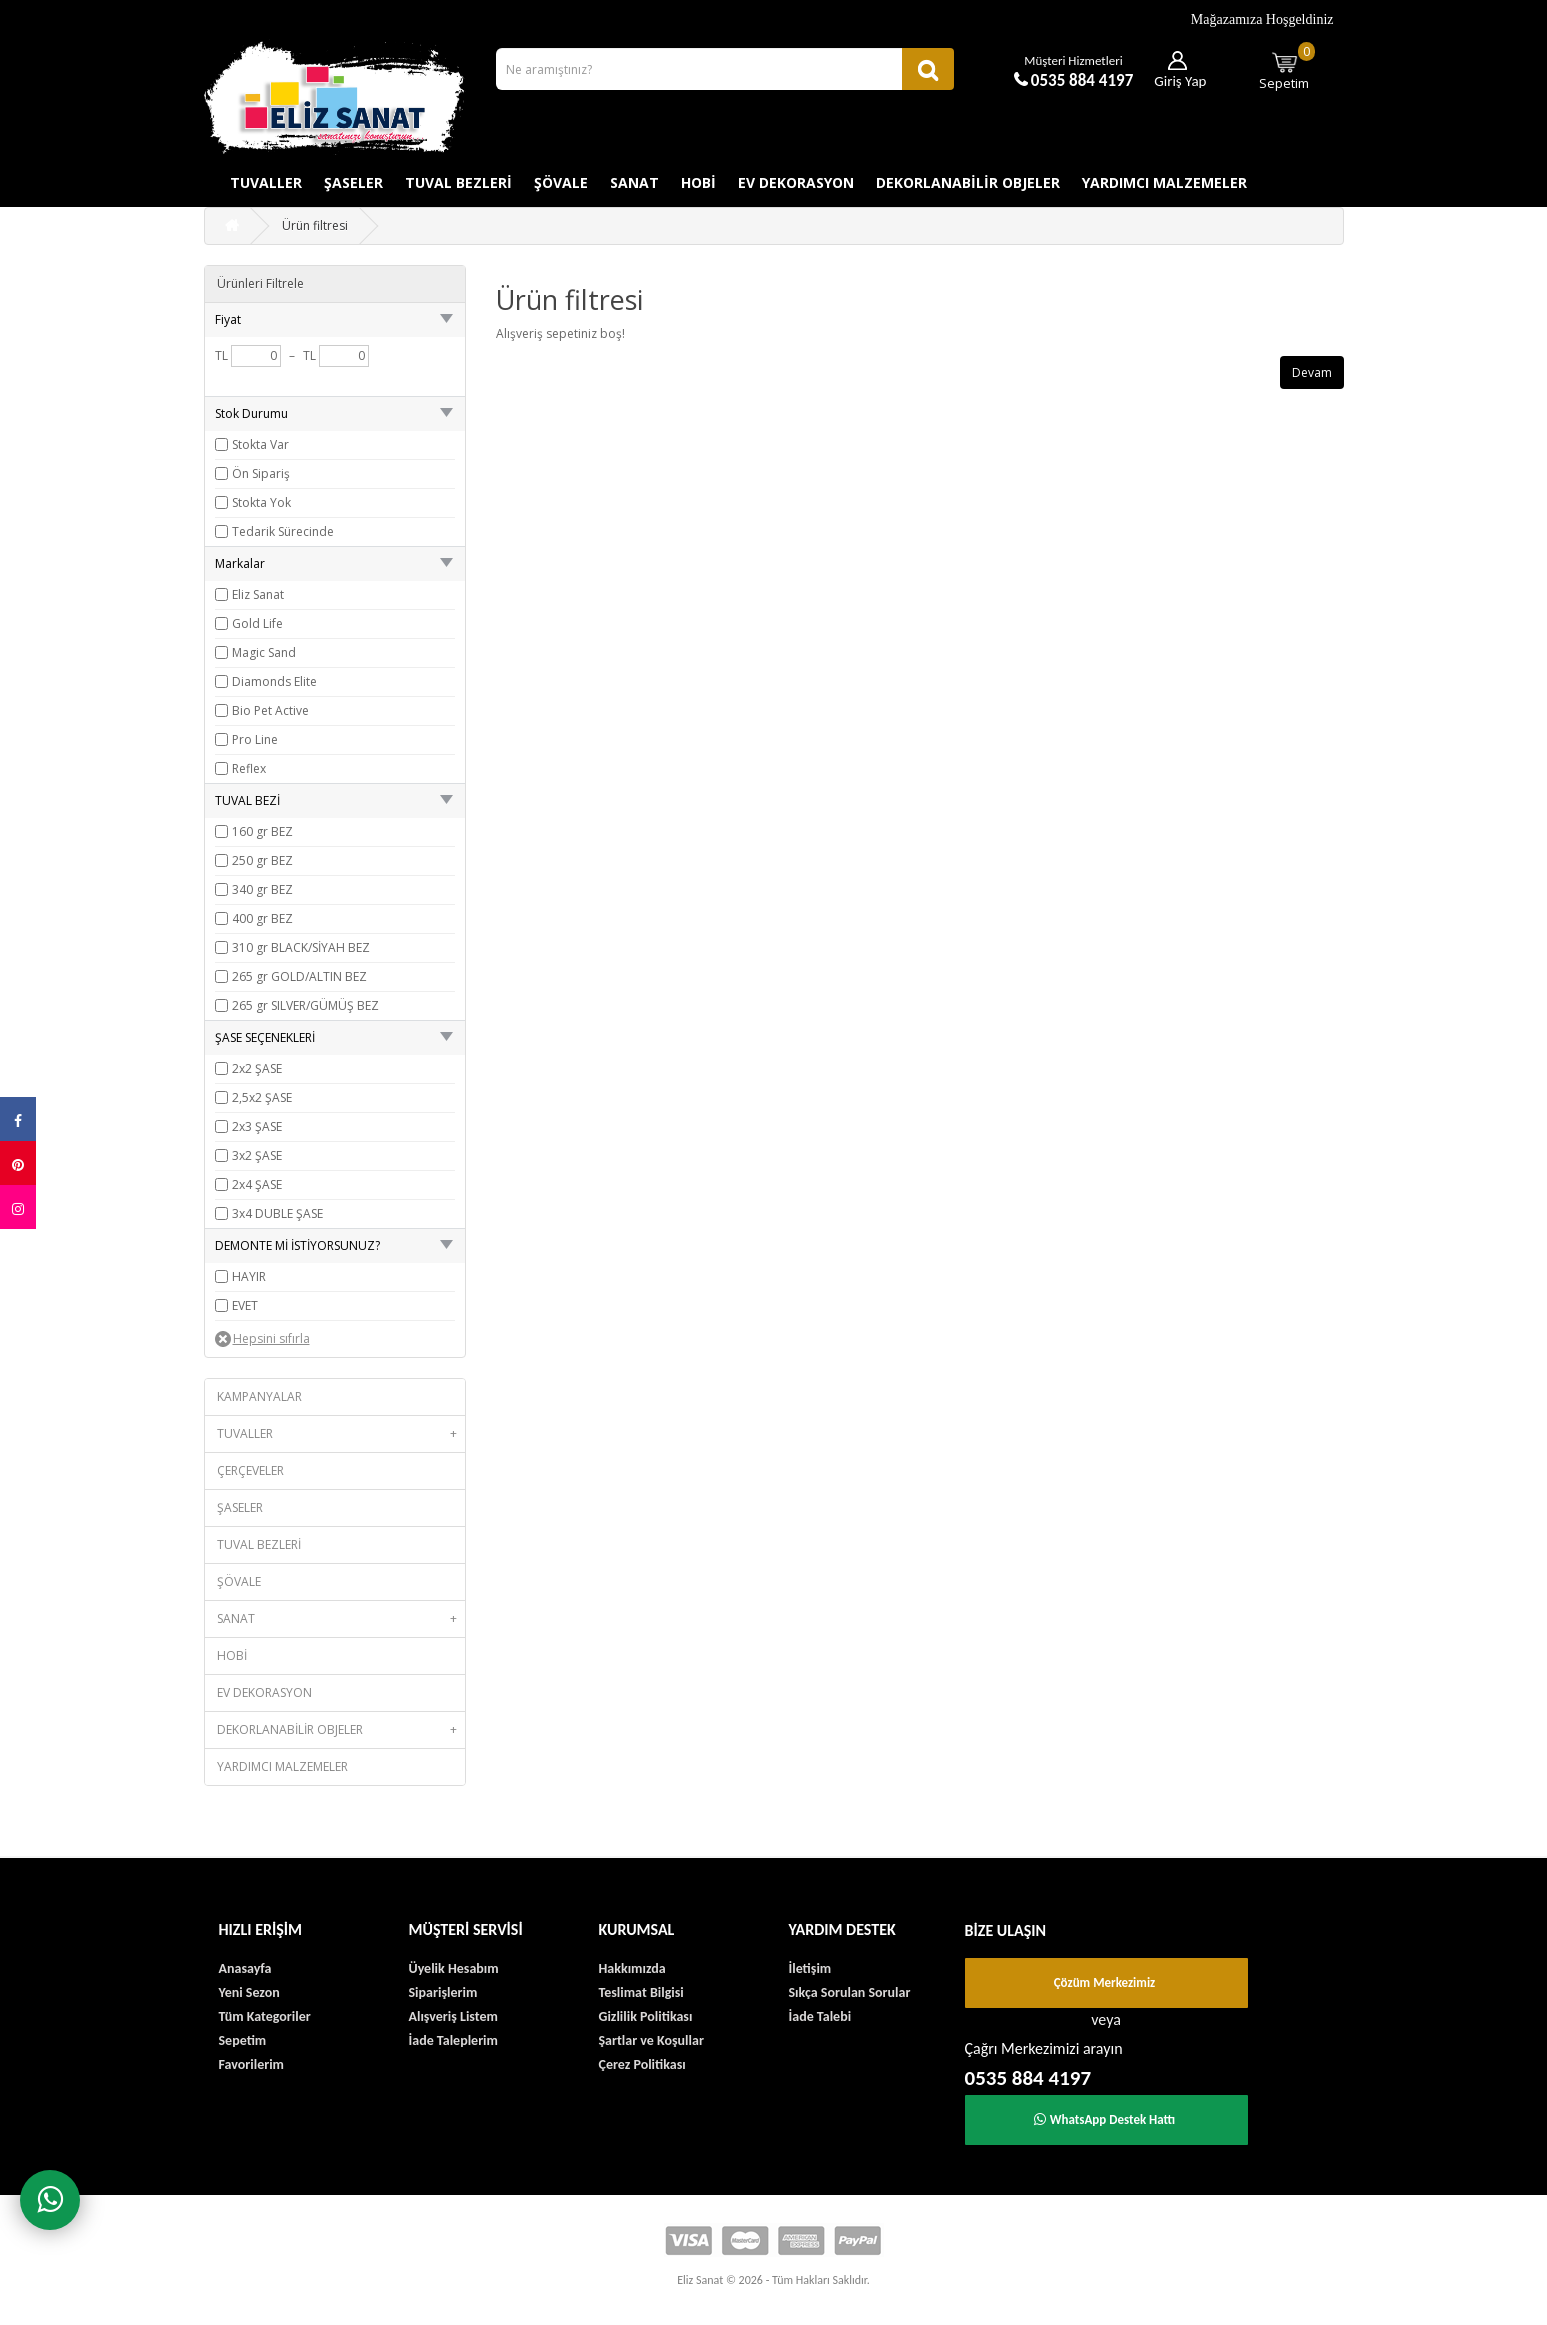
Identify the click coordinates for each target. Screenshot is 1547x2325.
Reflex (249, 768)
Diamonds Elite (274, 681)
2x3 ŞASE (257, 1126)
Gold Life (257, 623)
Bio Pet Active (270, 710)
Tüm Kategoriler (265, 2016)
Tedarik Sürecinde (283, 531)
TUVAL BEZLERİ (458, 182)
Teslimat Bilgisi (641, 1992)
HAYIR (249, 1276)
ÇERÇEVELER (250, 1470)
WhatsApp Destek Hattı (1105, 2119)
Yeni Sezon (249, 1992)
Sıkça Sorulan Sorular (850, 1992)
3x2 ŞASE (257, 1155)
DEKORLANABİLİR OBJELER (968, 182)
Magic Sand (264, 652)
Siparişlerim (443, 1992)
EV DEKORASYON (796, 182)
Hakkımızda (632, 1968)
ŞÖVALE (561, 182)
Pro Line (255, 739)
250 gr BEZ (262, 860)
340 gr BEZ (262, 889)
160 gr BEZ (262, 831)
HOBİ (698, 182)
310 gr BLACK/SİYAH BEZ (301, 947)
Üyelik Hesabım (454, 1968)
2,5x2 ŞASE (262, 1097)
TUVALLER (266, 182)
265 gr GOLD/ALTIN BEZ (299, 976)
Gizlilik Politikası (646, 2016)
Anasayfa (245, 1968)
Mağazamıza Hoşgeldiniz (1262, 19)
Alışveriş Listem (453, 2016)
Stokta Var (260, 444)
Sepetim (1287, 67)
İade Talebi (820, 2016)
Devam (1312, 372)
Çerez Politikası (642, 2064)
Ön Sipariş (261, 473)
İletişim (810, 1968)
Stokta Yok (261, 502)
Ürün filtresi (315, 225)
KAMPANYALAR (259, 1396)
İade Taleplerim (453, 2040)
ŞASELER (353, 182)
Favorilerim (251, 2064)
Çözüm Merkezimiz (1105, 1982)
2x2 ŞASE (257, 1068)
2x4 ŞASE (257, 1184)
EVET (245, 1305)
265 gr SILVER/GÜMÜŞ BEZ (305, 1005)
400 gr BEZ (262, 918)
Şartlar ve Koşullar (651, 2040)
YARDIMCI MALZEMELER (1164, 182)
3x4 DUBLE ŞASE (277, 1213)
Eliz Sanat (258, 594)
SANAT (634, 182)
